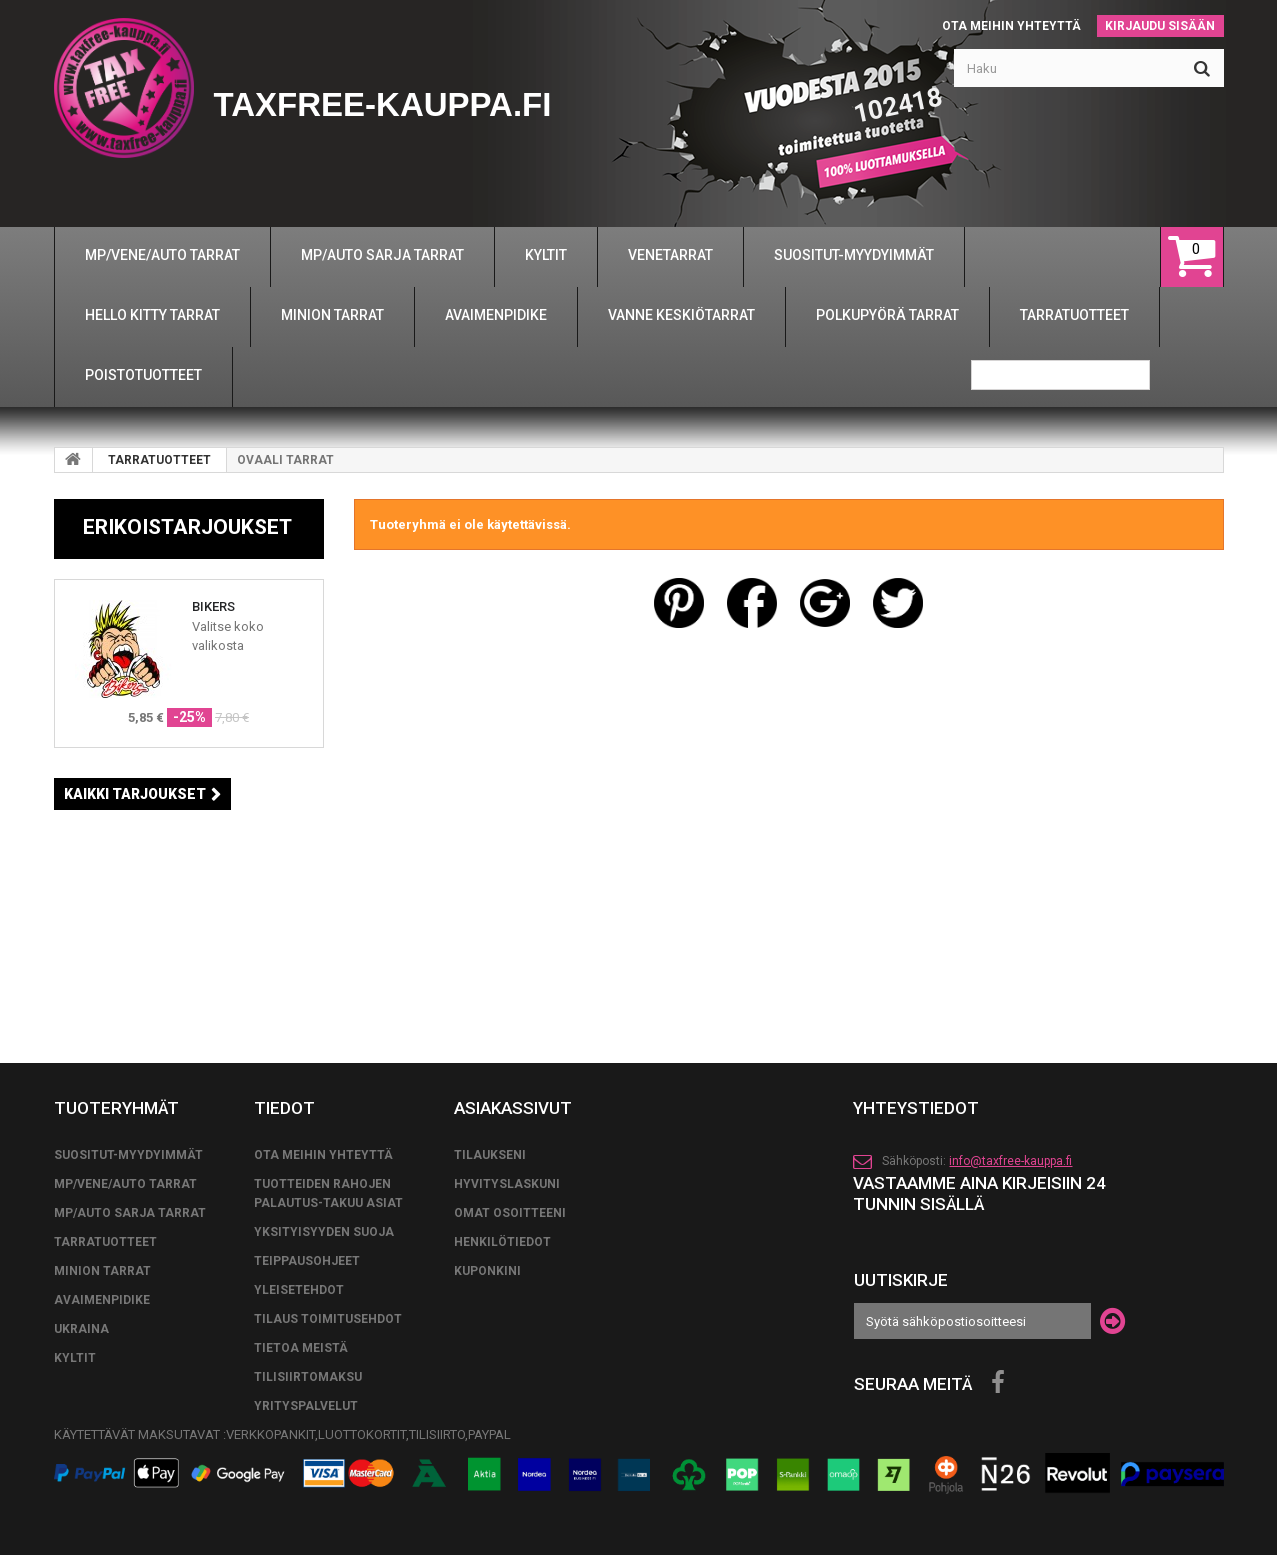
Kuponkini (487, 1271)
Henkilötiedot (502, 1242)
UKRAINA (81, 1329)
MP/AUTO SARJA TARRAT (130, 1213)
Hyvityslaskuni (507, 1184)
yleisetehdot (299, 1290)
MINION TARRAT (102, 1271)
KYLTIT (75, 1358)
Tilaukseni (490, 1155)
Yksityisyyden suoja (324, 1232)
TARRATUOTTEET (159, 460)
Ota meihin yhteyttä (1011, 26)
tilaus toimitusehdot (328, 1319)
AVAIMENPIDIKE (102, 1300)
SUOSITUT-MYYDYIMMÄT (128, 1155)
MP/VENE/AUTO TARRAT (125, 1184)
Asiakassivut (513, 1108)
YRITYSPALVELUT (306, 1406)
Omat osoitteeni (510, 1213)
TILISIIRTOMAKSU (308, 1377)
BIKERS (213, 606)
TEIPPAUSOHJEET (307, 1261)
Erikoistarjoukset (187, 527)
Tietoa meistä (301, 1348)
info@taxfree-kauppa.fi (1010, 1161)
